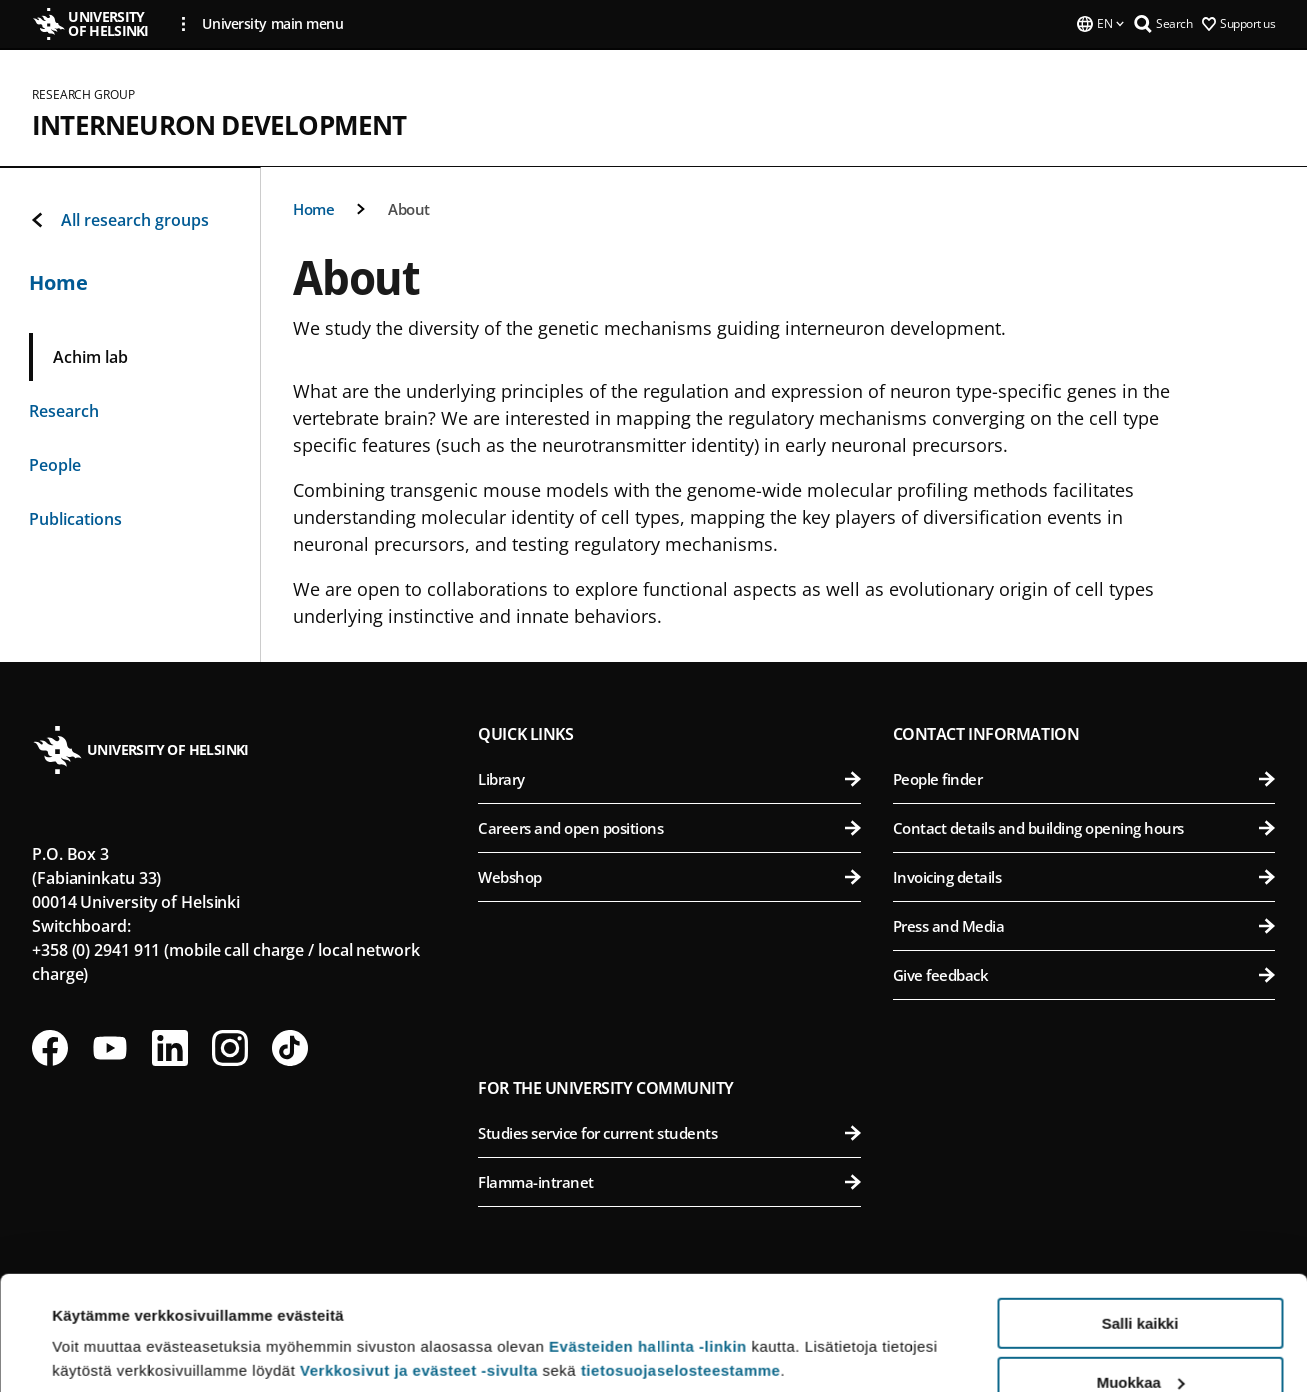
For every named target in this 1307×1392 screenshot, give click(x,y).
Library (669, 779)
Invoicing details (1084, 877)
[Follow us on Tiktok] (290, 1048)
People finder (1084, 779)
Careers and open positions (669, 828)
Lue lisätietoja (103, 1327)
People (55, 465)
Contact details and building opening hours (1084, 828)
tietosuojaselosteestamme (681, 1272)
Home (313, 209)
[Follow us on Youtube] (110, 1048)
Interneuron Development (219, 125)
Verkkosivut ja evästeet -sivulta (419, 1272)
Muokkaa (1141, 1284)
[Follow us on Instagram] (230, 1048)
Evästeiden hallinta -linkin (648, 1248)
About (409, 209)
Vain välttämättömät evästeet (1140, 1342)
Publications (75, 519)
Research (64, 411)
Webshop (669, 877)
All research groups (119, 220)
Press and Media (1084, 926)
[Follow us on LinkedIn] (170, 1048)
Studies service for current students (669, 1133)
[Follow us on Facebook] (50, 1048)
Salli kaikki (1140, 1225)
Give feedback (1084, 975)
